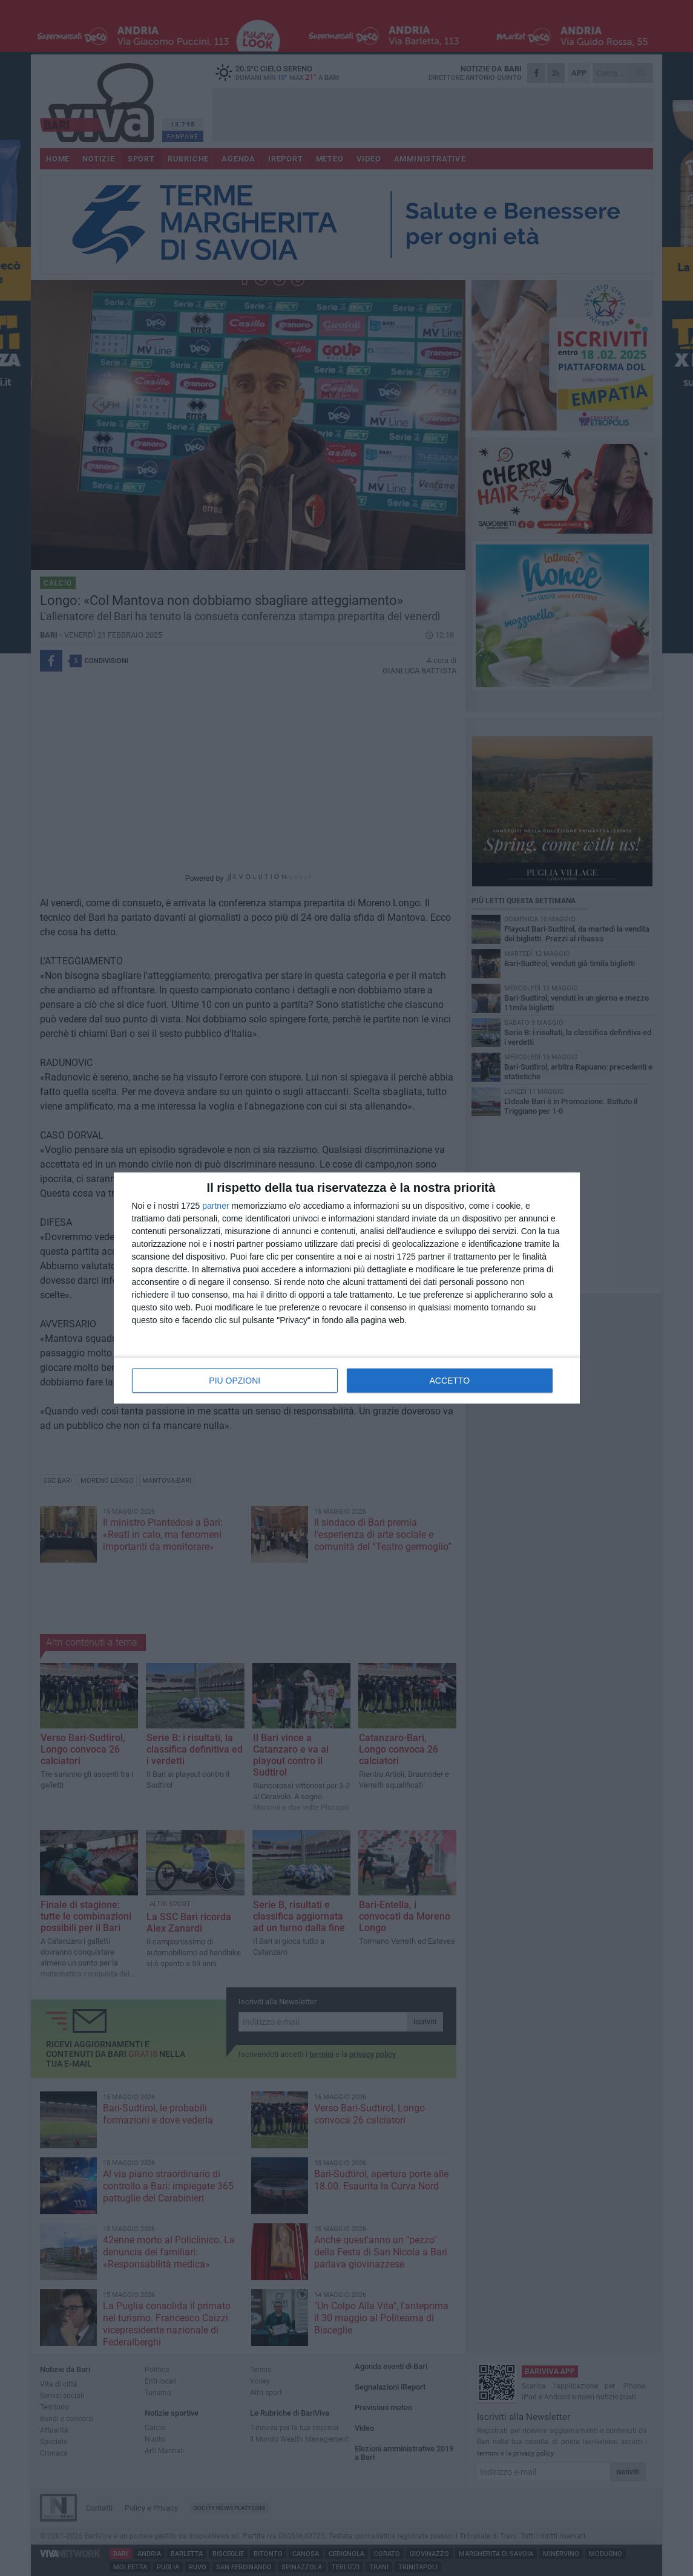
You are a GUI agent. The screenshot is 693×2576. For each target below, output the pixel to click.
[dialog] (347, 1288)
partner (215, 1205)
